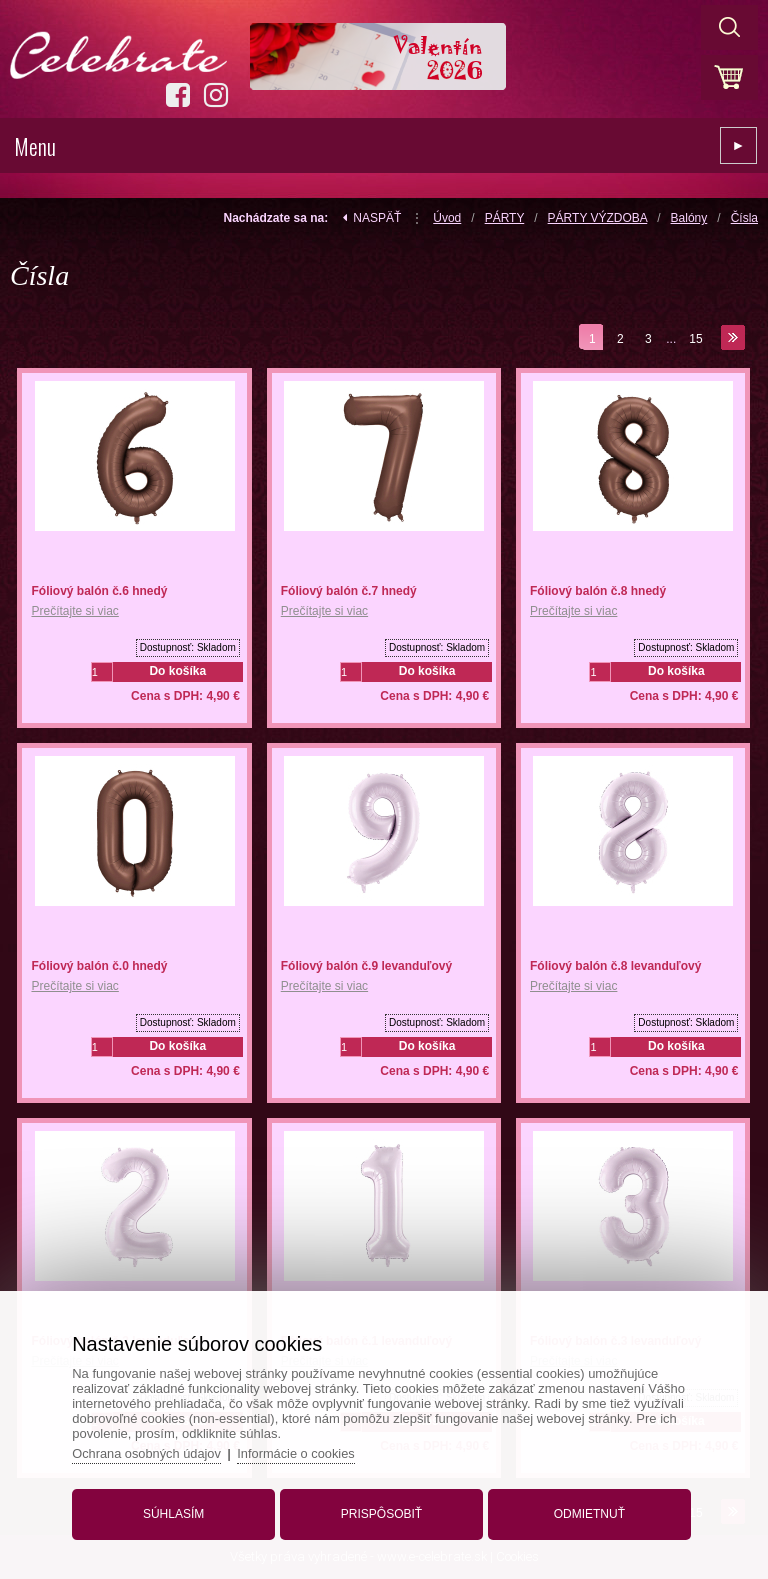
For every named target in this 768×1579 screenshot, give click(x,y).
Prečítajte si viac (74, 611)
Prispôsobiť (381, 1512)
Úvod (447, 218)
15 (695, 339)
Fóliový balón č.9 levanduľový (366, 966)
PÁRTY (505, 218)
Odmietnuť (586, 1512)
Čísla (744, 218)
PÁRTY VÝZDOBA (598, 218)
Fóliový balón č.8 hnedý (598, 591)
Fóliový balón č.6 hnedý (99, 591)
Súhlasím (176, 1512)
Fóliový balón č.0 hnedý (99, 966)
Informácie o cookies (303, 1451)
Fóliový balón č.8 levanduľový (615, 966)
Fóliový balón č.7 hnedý (349, 591)
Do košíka (177, 671)
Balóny (689, 218)
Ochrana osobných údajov (152, 1451)
